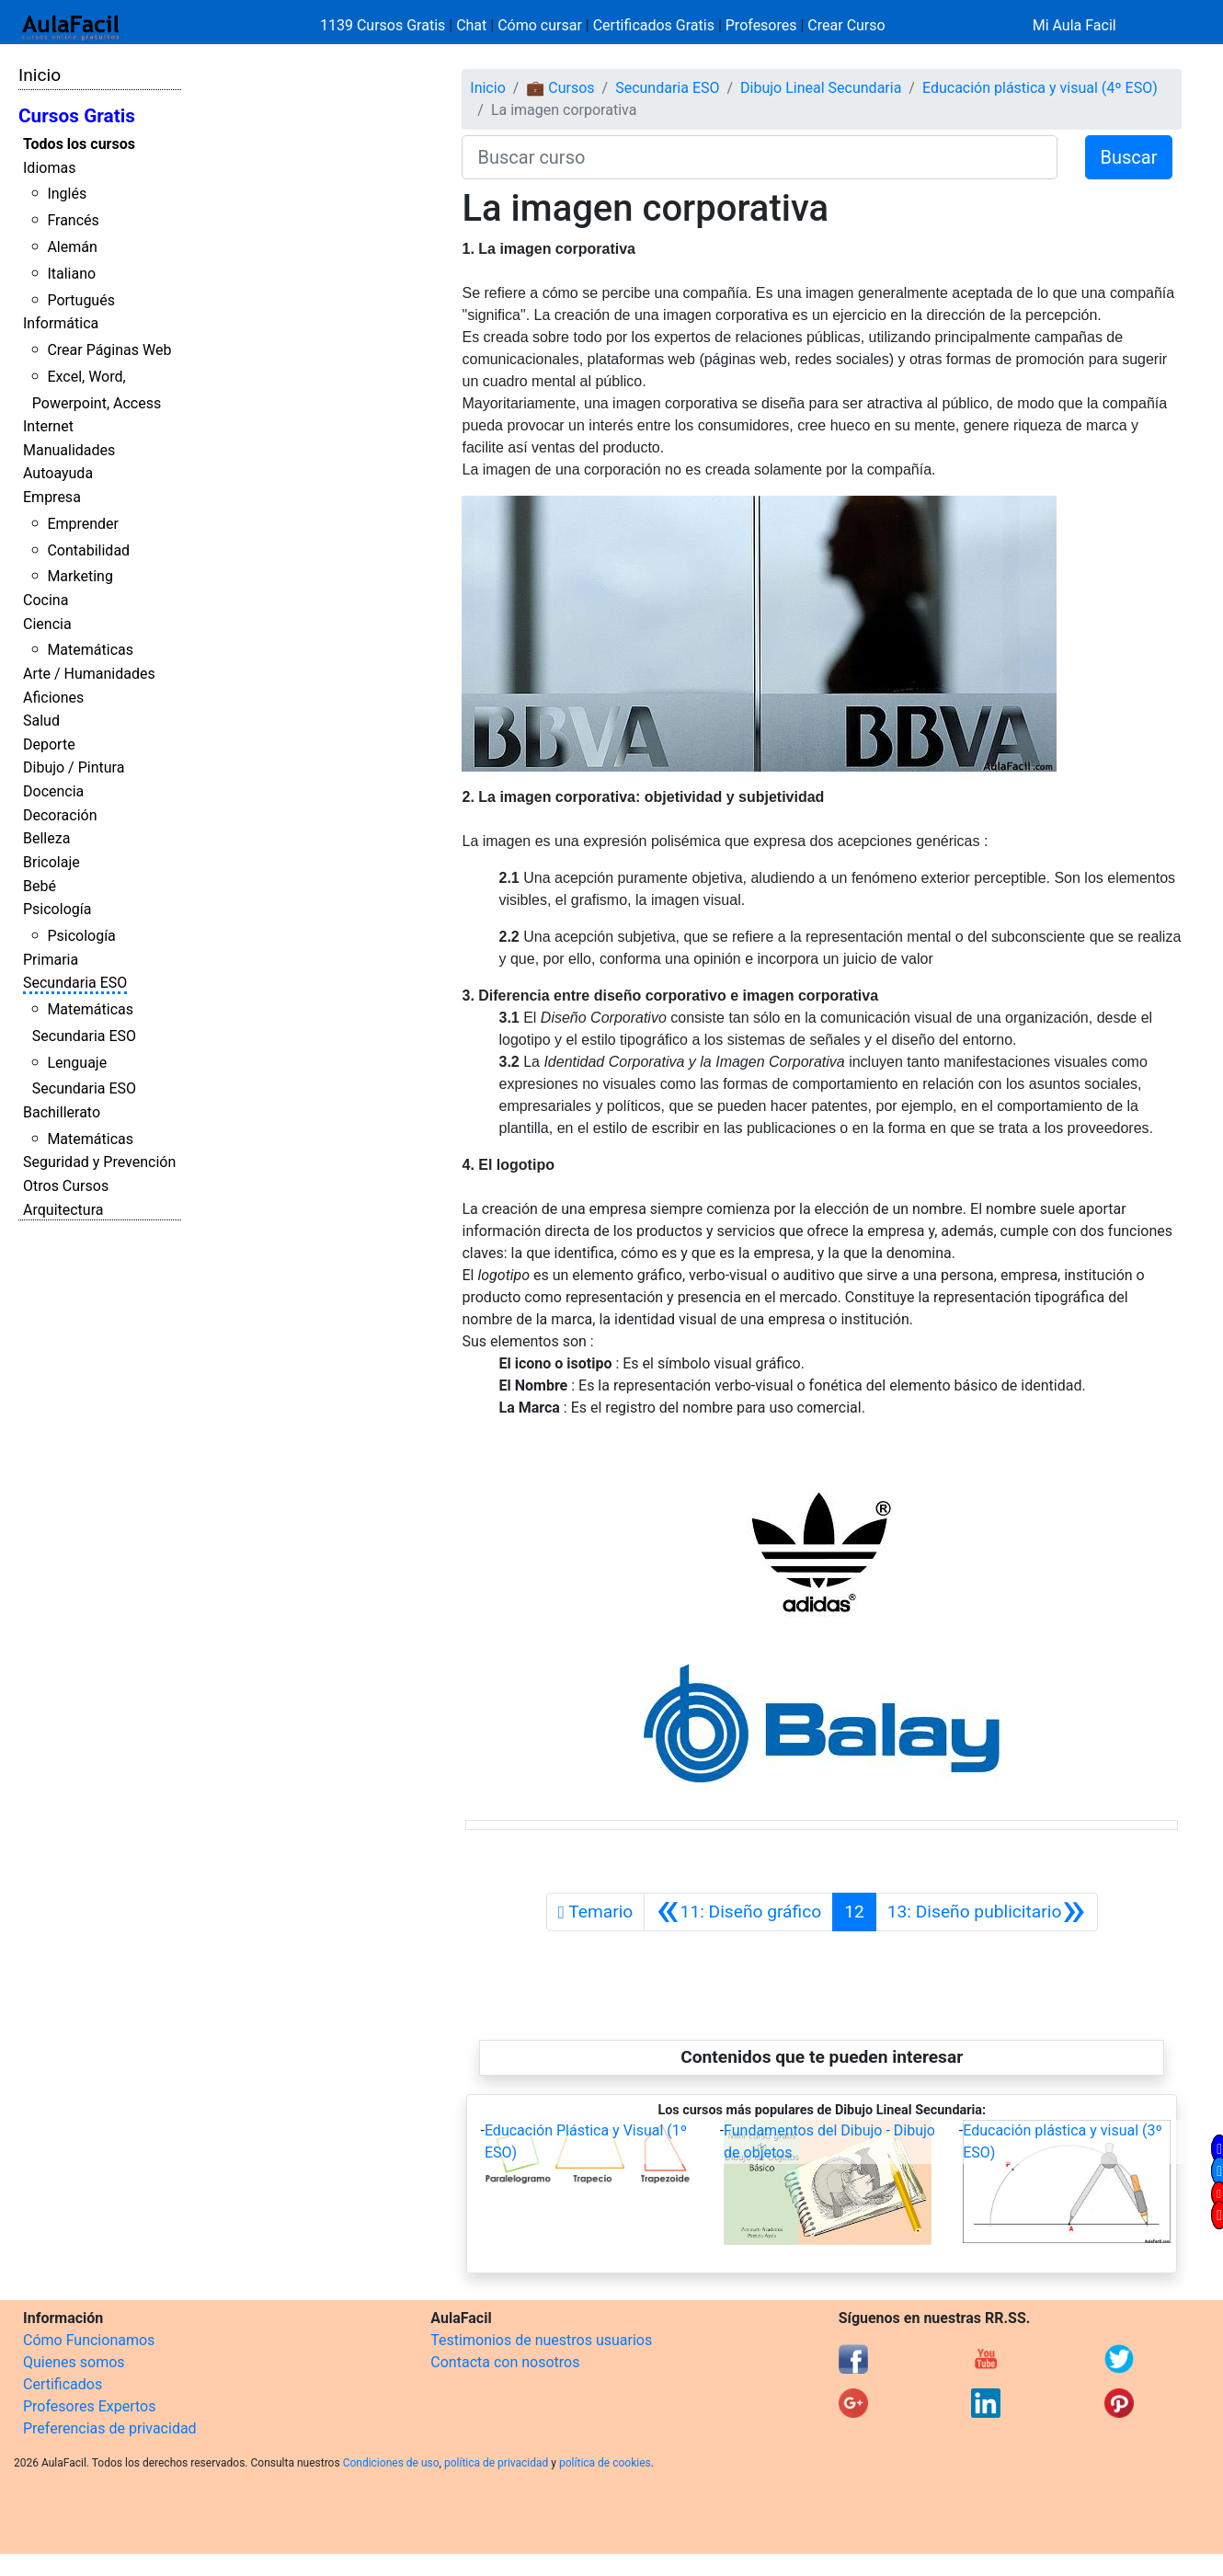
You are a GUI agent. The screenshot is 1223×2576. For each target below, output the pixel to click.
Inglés (66, 193)
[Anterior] (738, 1912)
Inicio (39, 75)
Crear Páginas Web (109, 350)
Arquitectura (63, 1210)
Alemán (72, 247)
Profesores (761, 25)
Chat (471, 25)
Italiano (71, 273)
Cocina (45, 600)
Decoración (60, 815)
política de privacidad (496, 2462)
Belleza (46, 838)
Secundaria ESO (75, 982)
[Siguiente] (986, 1912)
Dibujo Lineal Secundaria (820, 88)
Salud (41, 720)
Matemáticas (90, 649)
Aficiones (53, 697)
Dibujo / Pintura (73, 767)
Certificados (62, 2384)
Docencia (53, 791)
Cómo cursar (539, 25)
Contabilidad (88, 550)
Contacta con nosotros (504, 2362)
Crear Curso (846, 25)
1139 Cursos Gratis (384, 25)
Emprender (83, 523)
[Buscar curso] (759, 157)
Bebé (39, 886)
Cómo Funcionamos (88, 2340)
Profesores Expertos (89, 2406)
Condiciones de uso (391, 2462)
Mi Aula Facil (1074, 25)
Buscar (1129, 157)
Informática (60, 323)
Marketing (79, 576)
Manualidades (69, 450)
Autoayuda (58, 473)
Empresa (52, 497)
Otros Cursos (66, 1186)
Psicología (57, 909)
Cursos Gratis (76, 116)
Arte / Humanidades (89, 673)
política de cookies (605, 2462)
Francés (72, 220)
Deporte (49, 744)
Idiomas (49, 168)
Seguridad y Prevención (99, 1162)
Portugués (81, 300)
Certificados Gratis (653, 25)
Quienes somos (74, 2362)
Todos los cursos (79, 144)
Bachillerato (61, 1112)
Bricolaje (51, 862)
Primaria (50, 959)
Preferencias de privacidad (110, 2428)
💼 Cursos (560, 88)
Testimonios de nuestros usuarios (541, 2340)
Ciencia (47, 624)
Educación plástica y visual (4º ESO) (1040, 88)
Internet (48, 426)
